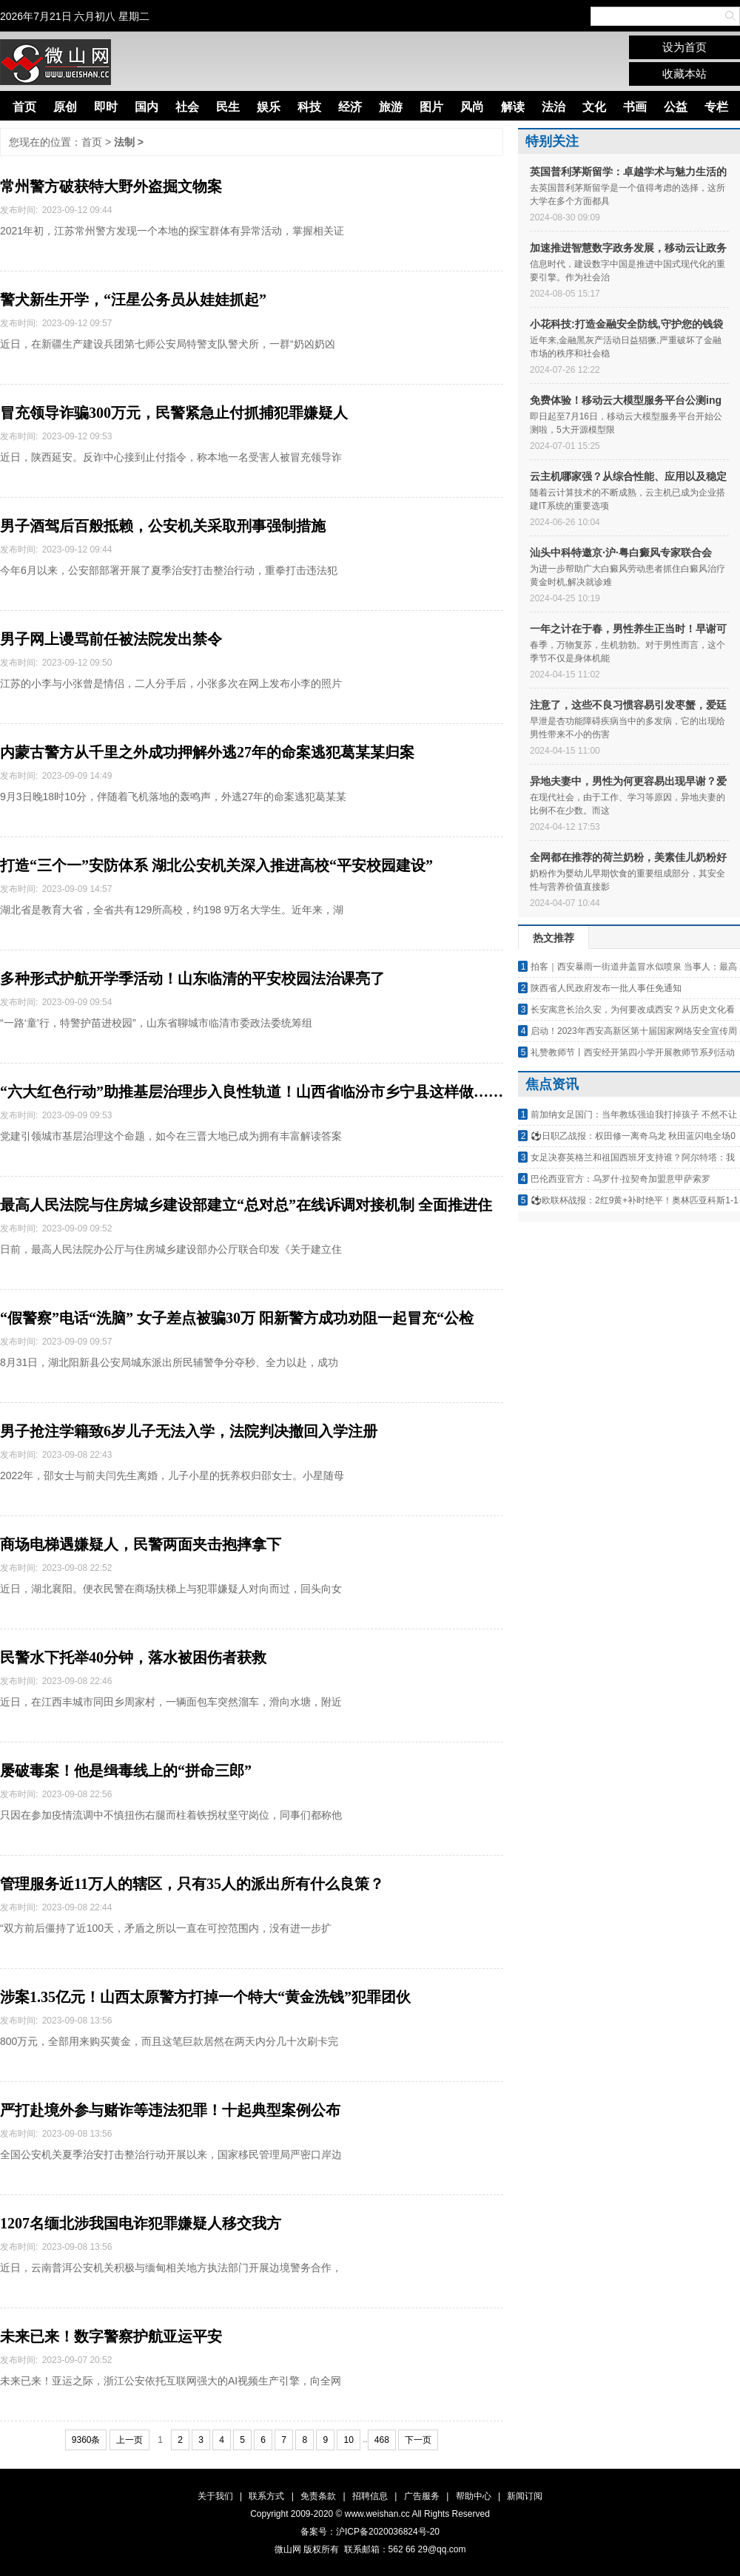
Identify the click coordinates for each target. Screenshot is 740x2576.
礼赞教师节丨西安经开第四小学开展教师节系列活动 (633, 1052)
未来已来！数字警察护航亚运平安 (111, 2336)
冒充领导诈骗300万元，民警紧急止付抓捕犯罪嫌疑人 (174, 413)
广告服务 (422, 2496)
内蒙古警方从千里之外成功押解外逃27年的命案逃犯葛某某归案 (207, 752)
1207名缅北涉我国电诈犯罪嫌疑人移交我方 (140, 2223)
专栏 (716, 107)
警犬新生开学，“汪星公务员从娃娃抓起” (133, 299)
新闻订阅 (524, 2496)
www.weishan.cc (378, 2514)
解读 (513, 107)
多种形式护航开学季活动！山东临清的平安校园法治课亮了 (192, 978)
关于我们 (215, 2496)
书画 (635, 107)
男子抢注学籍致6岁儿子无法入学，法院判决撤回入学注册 (188, 1431)
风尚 (472, 107)
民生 (228, 107)
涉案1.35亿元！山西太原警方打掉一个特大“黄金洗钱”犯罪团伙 (205, 1997)
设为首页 (684, 47)
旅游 (391, 107)
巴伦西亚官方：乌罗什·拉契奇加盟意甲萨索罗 (620, 1179)
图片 (431, 107)
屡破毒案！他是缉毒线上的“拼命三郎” (126, 1770)
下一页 (418, 2440)
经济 (350, 107)
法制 (124, 142)
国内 (146, 107)
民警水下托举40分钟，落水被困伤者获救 (133, 1657)
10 (348, 2440)
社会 (187, 107)
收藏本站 (684, 73)
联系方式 (266, 2496)
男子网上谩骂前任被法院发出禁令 (111, 639)
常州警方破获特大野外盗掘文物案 (111, 186)
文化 (594, 107)
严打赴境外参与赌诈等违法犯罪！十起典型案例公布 (170, 2110)
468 (381, 2440)
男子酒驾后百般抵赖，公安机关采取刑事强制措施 (163, 526)
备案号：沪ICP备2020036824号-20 (370, 2531)
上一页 (129, 2440)
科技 (309, 107)
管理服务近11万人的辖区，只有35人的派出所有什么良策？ (192, 1884)
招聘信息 (370, 2496)
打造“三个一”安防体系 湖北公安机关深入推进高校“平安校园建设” (216, 865)
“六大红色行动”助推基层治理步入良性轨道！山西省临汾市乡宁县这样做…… (251, 1092)
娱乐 (268, 107)
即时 (106, 107)
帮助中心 (473, 2496)
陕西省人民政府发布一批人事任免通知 (606, 988)
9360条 (86, 2440)
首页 (24, 107)
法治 (553, 107)
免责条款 (318, 2496)
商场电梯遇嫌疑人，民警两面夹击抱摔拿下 (140, 1544)
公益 (675, 107)
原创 (65, 107)
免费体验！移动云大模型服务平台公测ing (626, 400)
